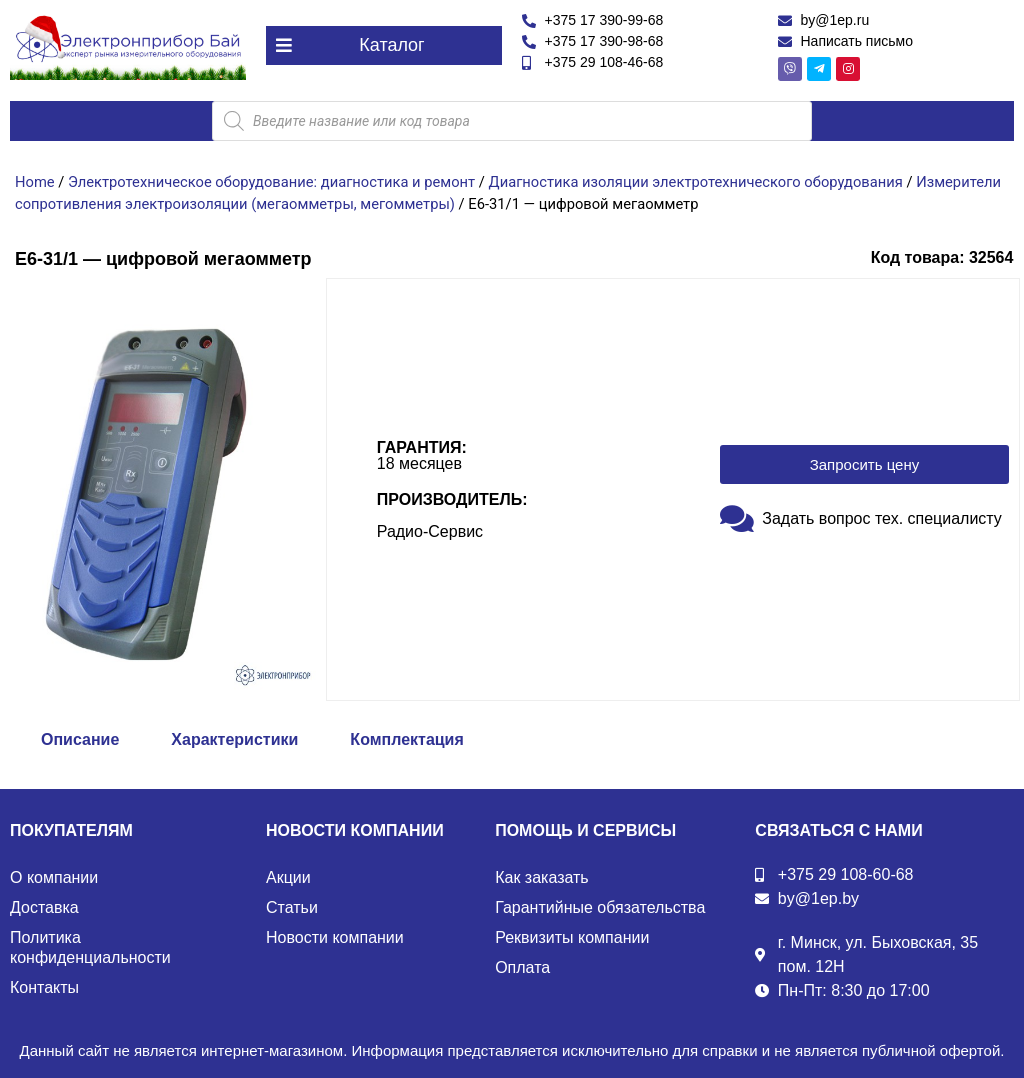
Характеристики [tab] (234, 739)
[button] (384, 45)
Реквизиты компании (572, 937)
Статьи (292, 907)
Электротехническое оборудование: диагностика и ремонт (271, 182)
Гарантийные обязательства (600, 907)
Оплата (522, 967)
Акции (288, 877)
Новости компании (335, 937)
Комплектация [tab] (406, 739)
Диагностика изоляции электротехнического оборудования (696, 182)
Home (35, 182)
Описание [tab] (80, 739)
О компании (54, 877)
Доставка (44, 907)
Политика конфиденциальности (90, 947)
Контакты (44, 987)
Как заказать (542, 877)
